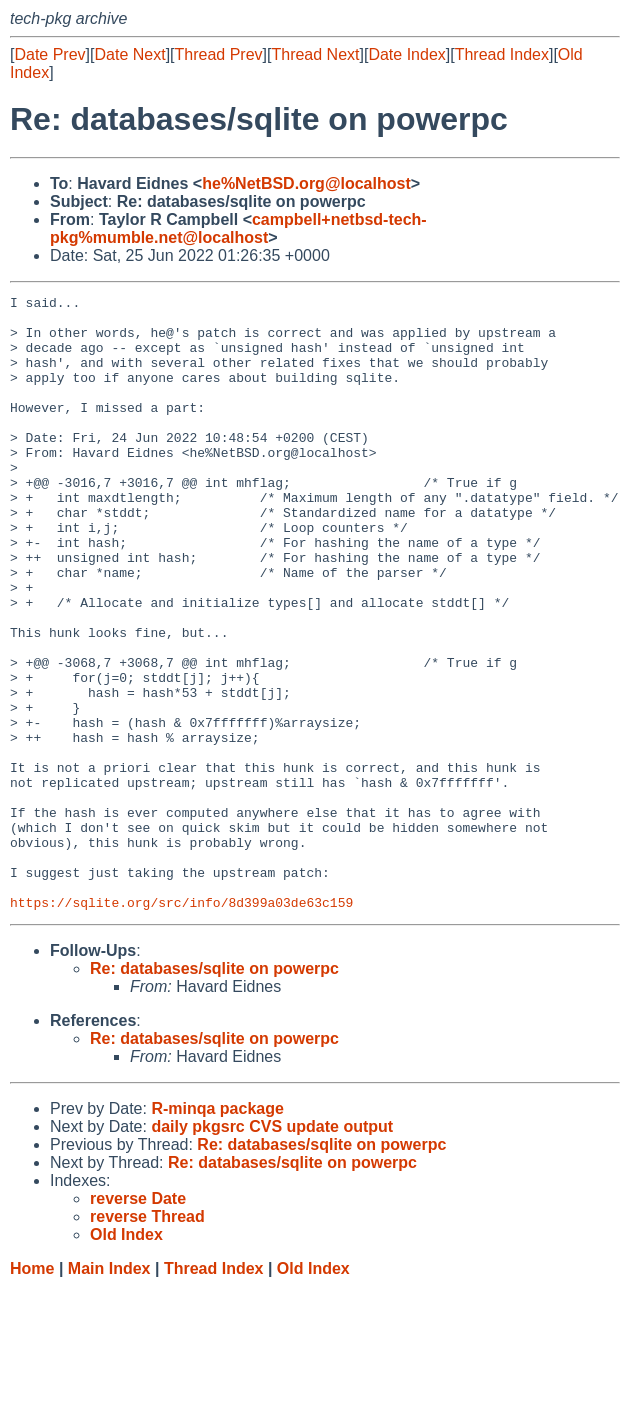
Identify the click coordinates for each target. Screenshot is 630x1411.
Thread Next (315, 54)
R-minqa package (217, 1231)
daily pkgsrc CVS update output (272, 1249)
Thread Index (502, 54)
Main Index (109, 1391)
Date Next (129, 54)
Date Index (406, 54)
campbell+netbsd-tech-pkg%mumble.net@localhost (238, 228)
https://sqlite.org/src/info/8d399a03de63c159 (181, 1025)
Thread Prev (219, 54)
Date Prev (49, 54)
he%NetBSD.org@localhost (306, 183)
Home (32, 1391)
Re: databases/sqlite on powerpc (214, 1091)
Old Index (313, 1391)
